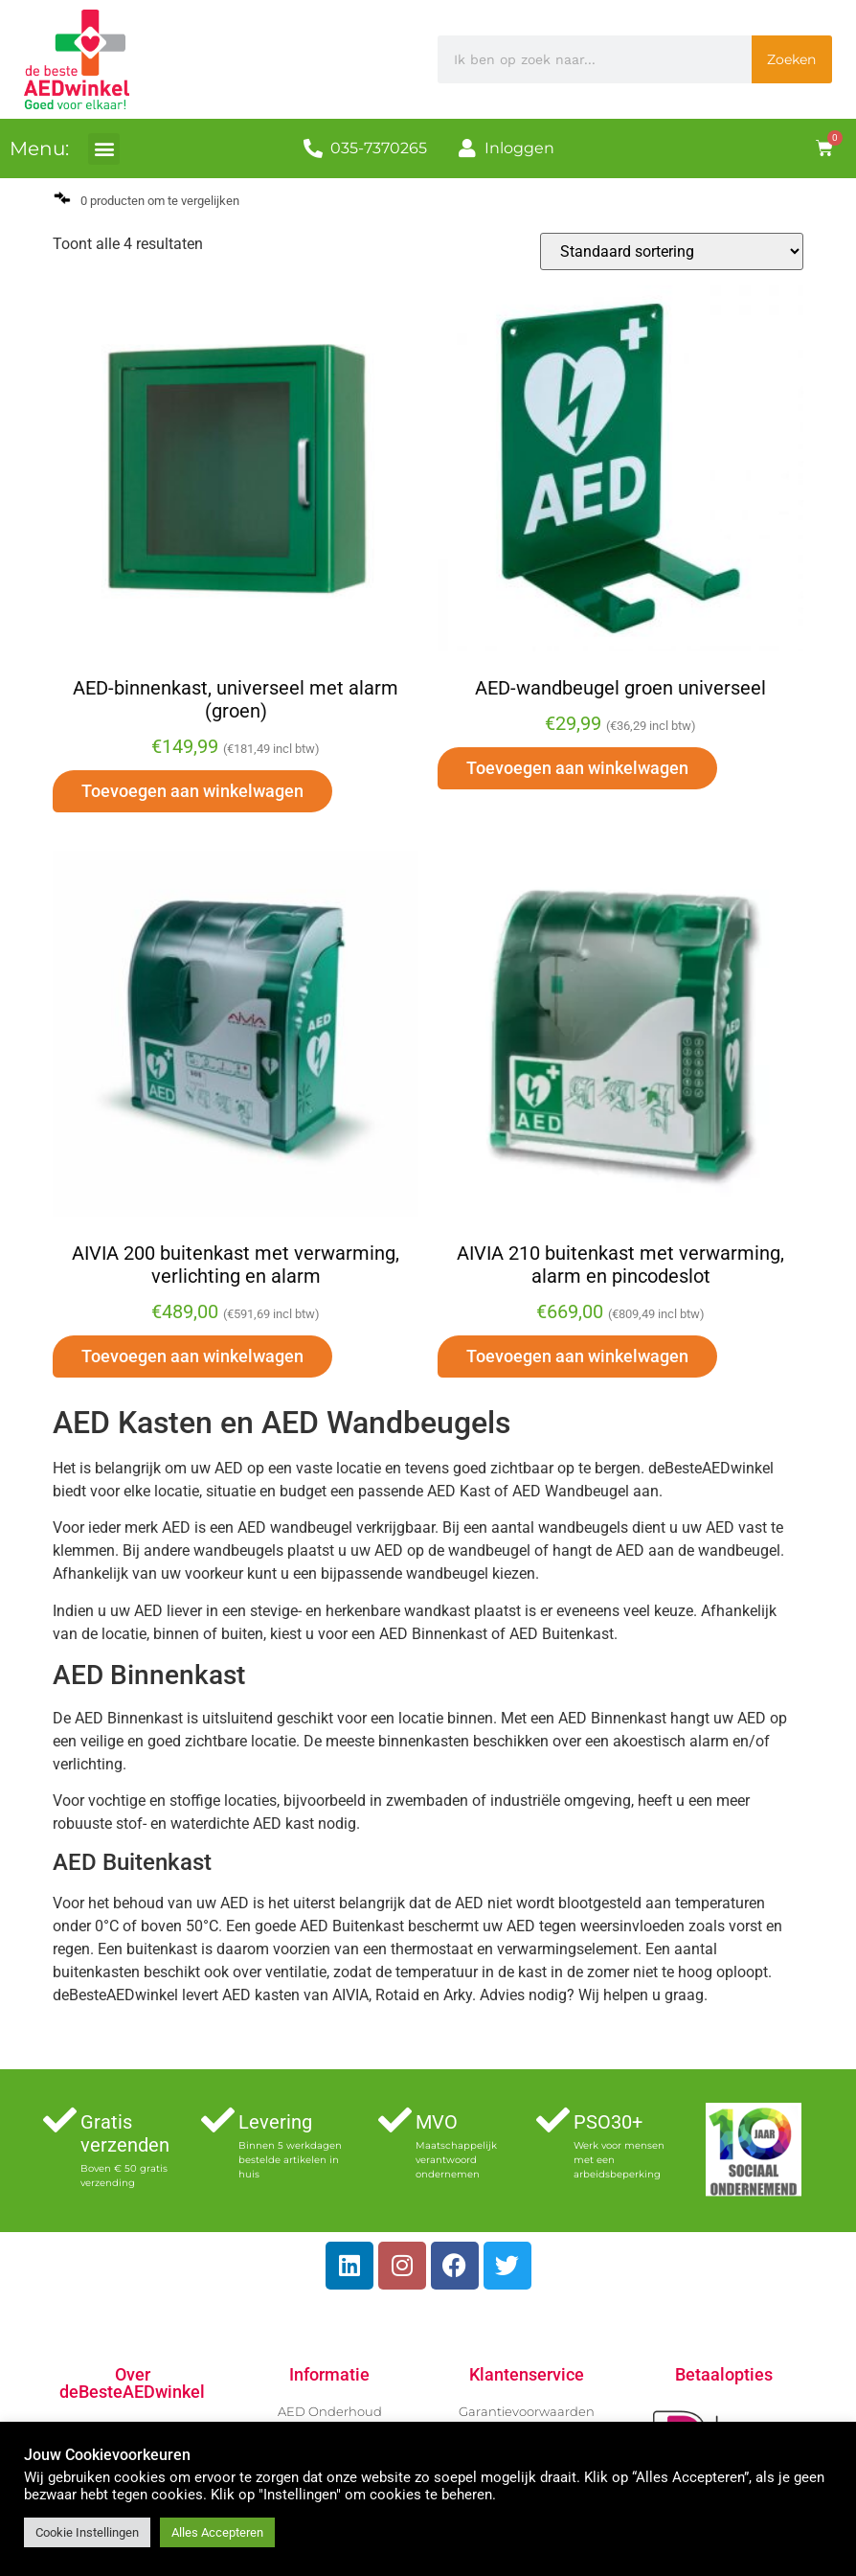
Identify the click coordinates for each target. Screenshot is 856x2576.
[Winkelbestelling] (671, 251)
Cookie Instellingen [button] (87, 2532)
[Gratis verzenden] (60, 2119)
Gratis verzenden (124, 2133)
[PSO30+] (553, 2119)
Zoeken (791, 59)
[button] (104, 149)
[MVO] (395, 2119)
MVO (437, 2121)
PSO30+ (608, 2121)
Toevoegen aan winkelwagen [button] (192, 791)
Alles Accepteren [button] (217, 2532)
